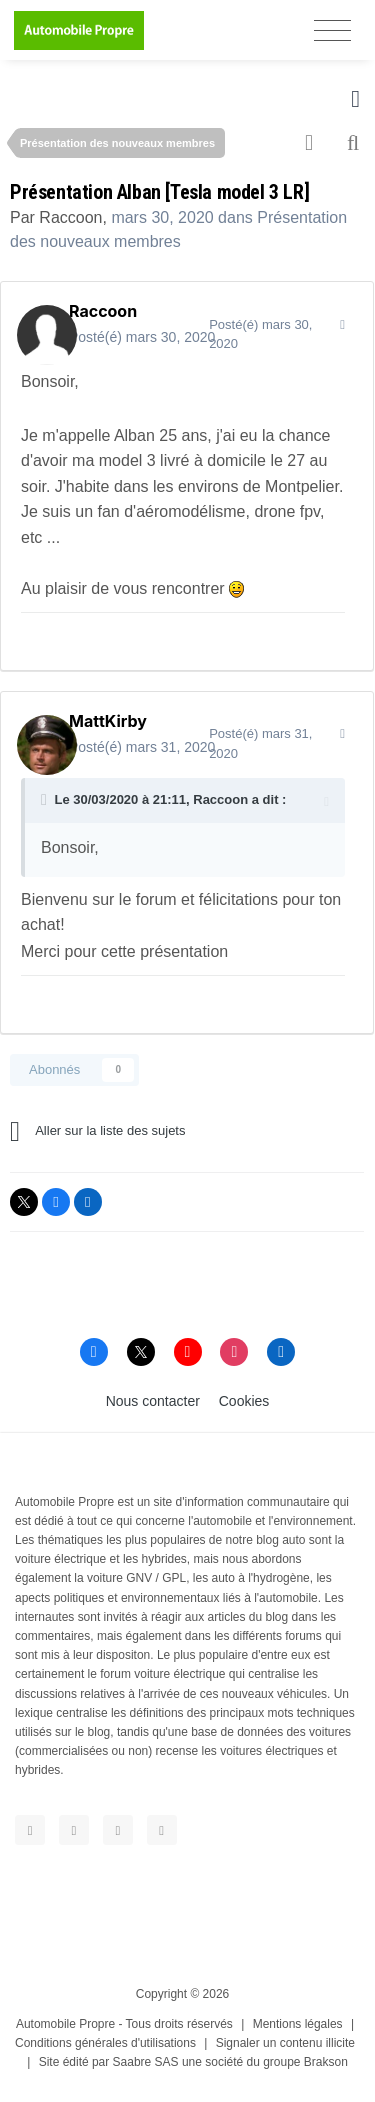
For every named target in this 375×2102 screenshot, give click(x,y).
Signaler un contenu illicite (285, 2043)
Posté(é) (142, 337)
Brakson (326, 2062)
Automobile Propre (65, 2024)
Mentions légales (298, 2024)
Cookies (244, 1401)
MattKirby (108, 721)
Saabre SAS (146, 2062)
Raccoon (70, 217)
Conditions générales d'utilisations (105, 2043)
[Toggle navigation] (332, 30)
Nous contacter (153, 1401)
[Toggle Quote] (46, 800)
